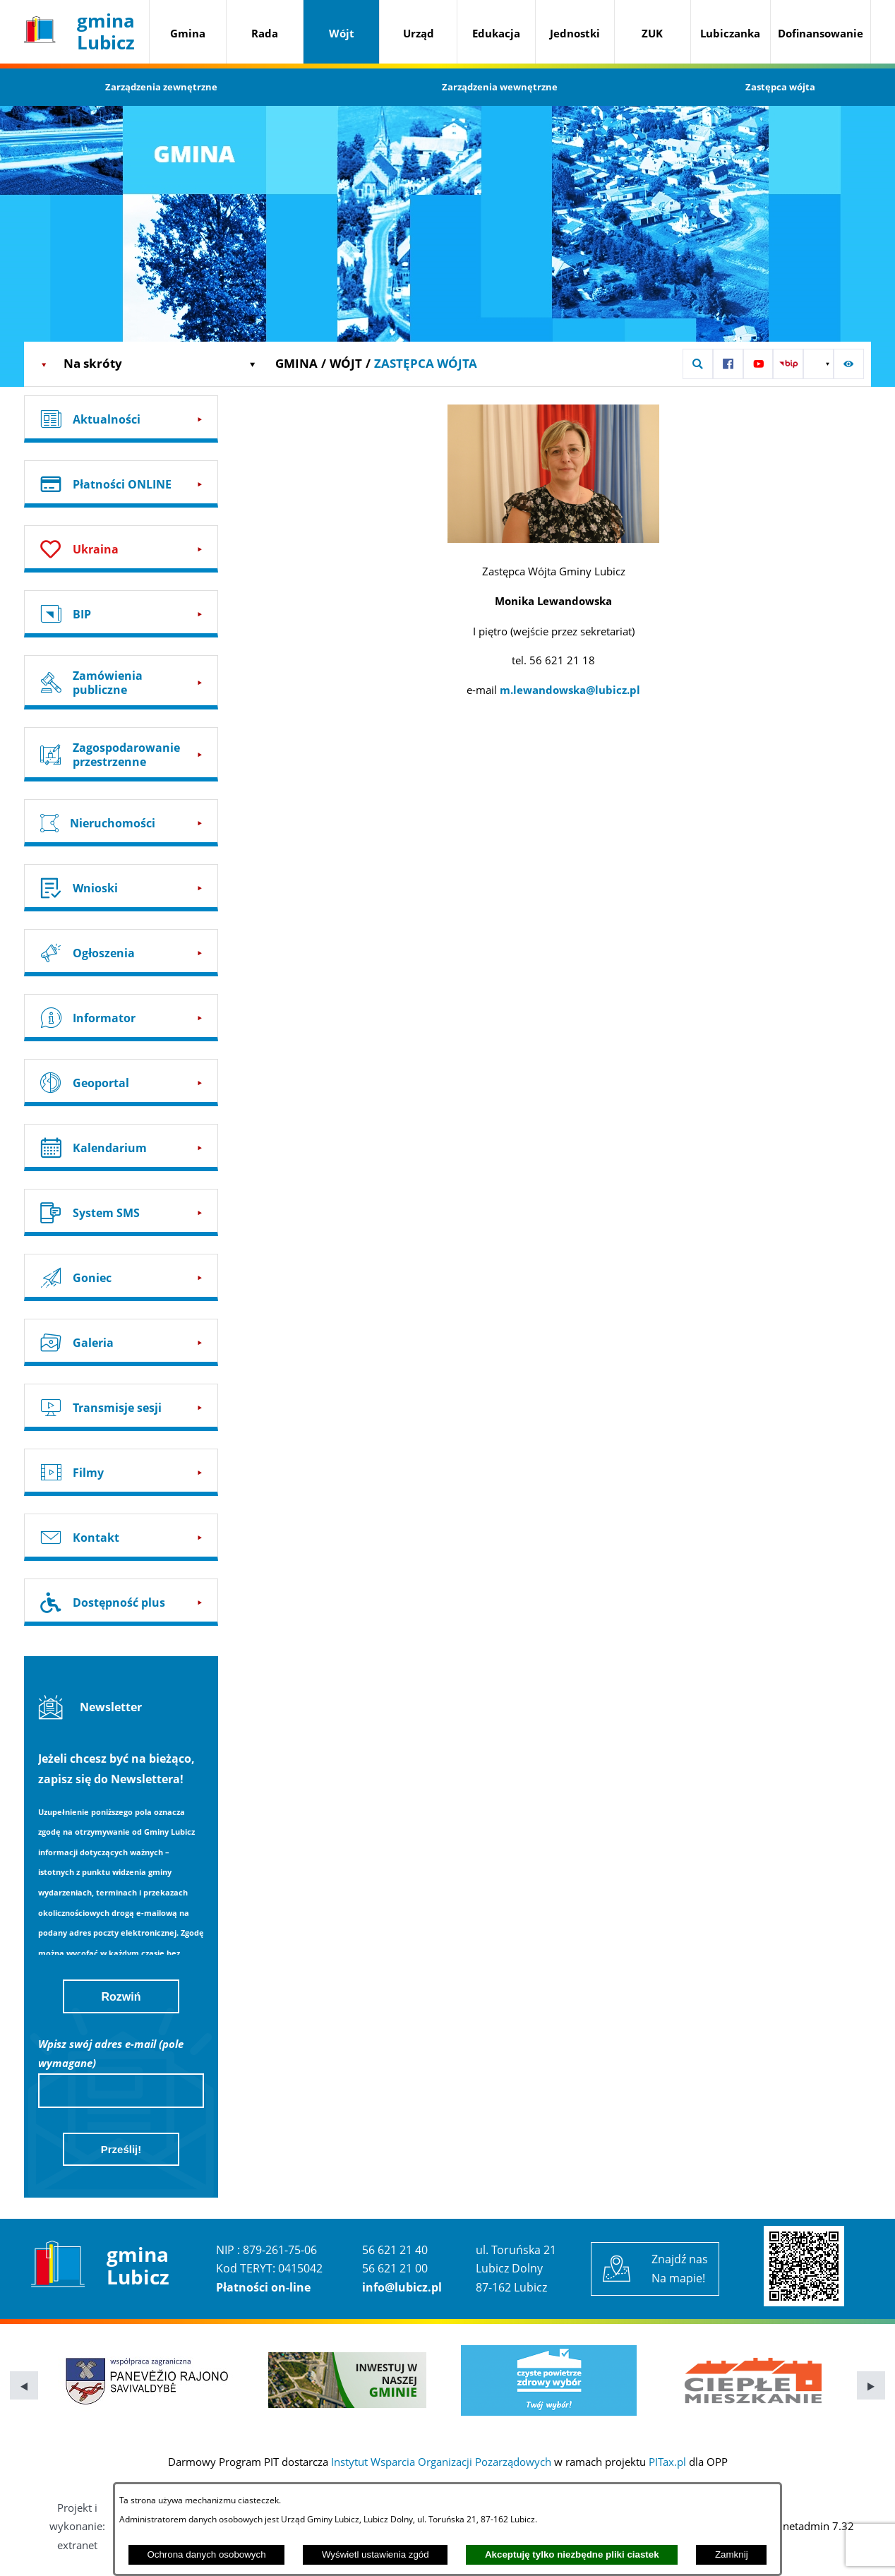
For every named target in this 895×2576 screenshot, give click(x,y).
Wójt (346, 363)
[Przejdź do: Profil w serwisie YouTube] (758, 364)
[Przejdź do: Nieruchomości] (121, 822)
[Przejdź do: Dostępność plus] (121, 1602)
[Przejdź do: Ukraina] (121, 549)
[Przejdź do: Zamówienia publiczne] (121, 682)
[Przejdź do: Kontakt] (121, 1537)
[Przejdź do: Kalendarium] (121, 1147)
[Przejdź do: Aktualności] (121, 419)
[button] (698, 364)
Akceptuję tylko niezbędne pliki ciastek (572, 2554)
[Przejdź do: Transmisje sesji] (121, 1407)
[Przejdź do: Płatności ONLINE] (121, 484)
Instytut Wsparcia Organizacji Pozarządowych (441, 2462)
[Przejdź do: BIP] (121, 613)
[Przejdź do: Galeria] (121, 1342)
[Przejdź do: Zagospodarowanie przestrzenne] (121, 754)
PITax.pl (667, 2462)
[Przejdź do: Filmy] (121, 1472)
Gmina (296, 363)
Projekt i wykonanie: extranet (77, 2526)
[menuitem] (188, 34)
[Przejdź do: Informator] (121, 1017)
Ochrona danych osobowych (206, 2554)
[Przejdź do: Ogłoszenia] (121, 952)
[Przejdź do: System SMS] (121, 1212)
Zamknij (731, 2554)
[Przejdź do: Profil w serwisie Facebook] (728, 364)
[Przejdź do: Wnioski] (121, 887)
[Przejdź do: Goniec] (121, 1277)
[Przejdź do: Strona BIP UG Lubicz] (788, 364)
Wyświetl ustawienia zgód (375, 2554)
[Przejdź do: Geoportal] (121, 1082)
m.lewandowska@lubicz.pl (570, 690)
